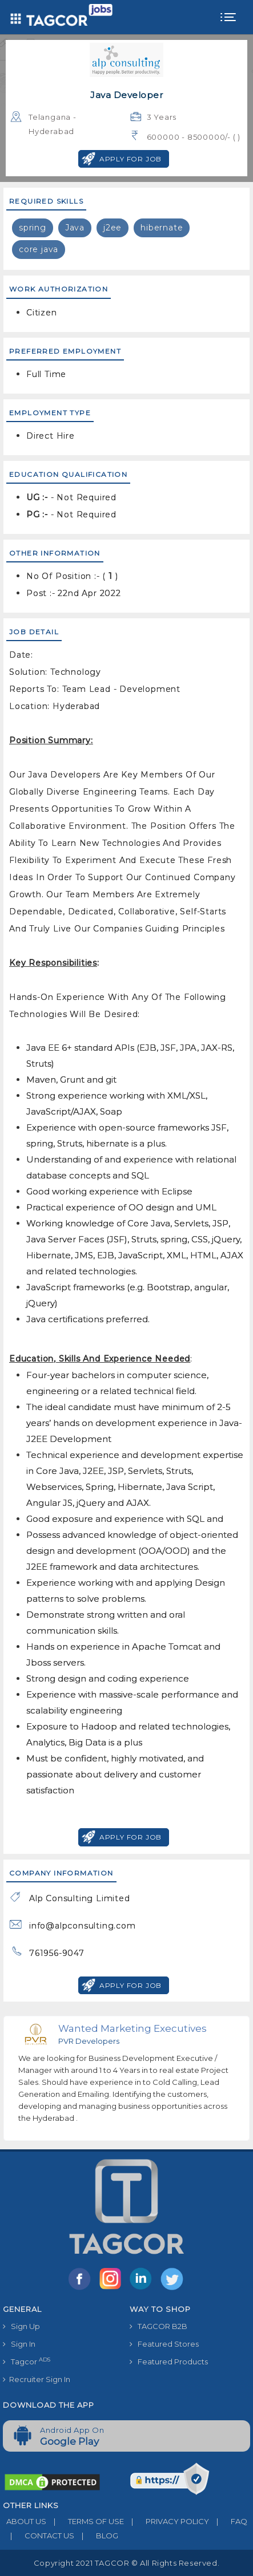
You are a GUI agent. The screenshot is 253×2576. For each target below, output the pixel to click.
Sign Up (21, 2326)
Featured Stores (164, 2343)
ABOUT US (24, 2521)
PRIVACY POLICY (166, 2521)
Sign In (19, 2343)
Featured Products (169, 2361)
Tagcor (26, 2361)
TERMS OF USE (85, 2521)
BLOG (96, 2535)
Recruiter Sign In (36, 2379)
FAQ (228, 2521)
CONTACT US (38, 2535)
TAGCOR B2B (158, 2326)
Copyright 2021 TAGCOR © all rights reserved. (126, 2562)
